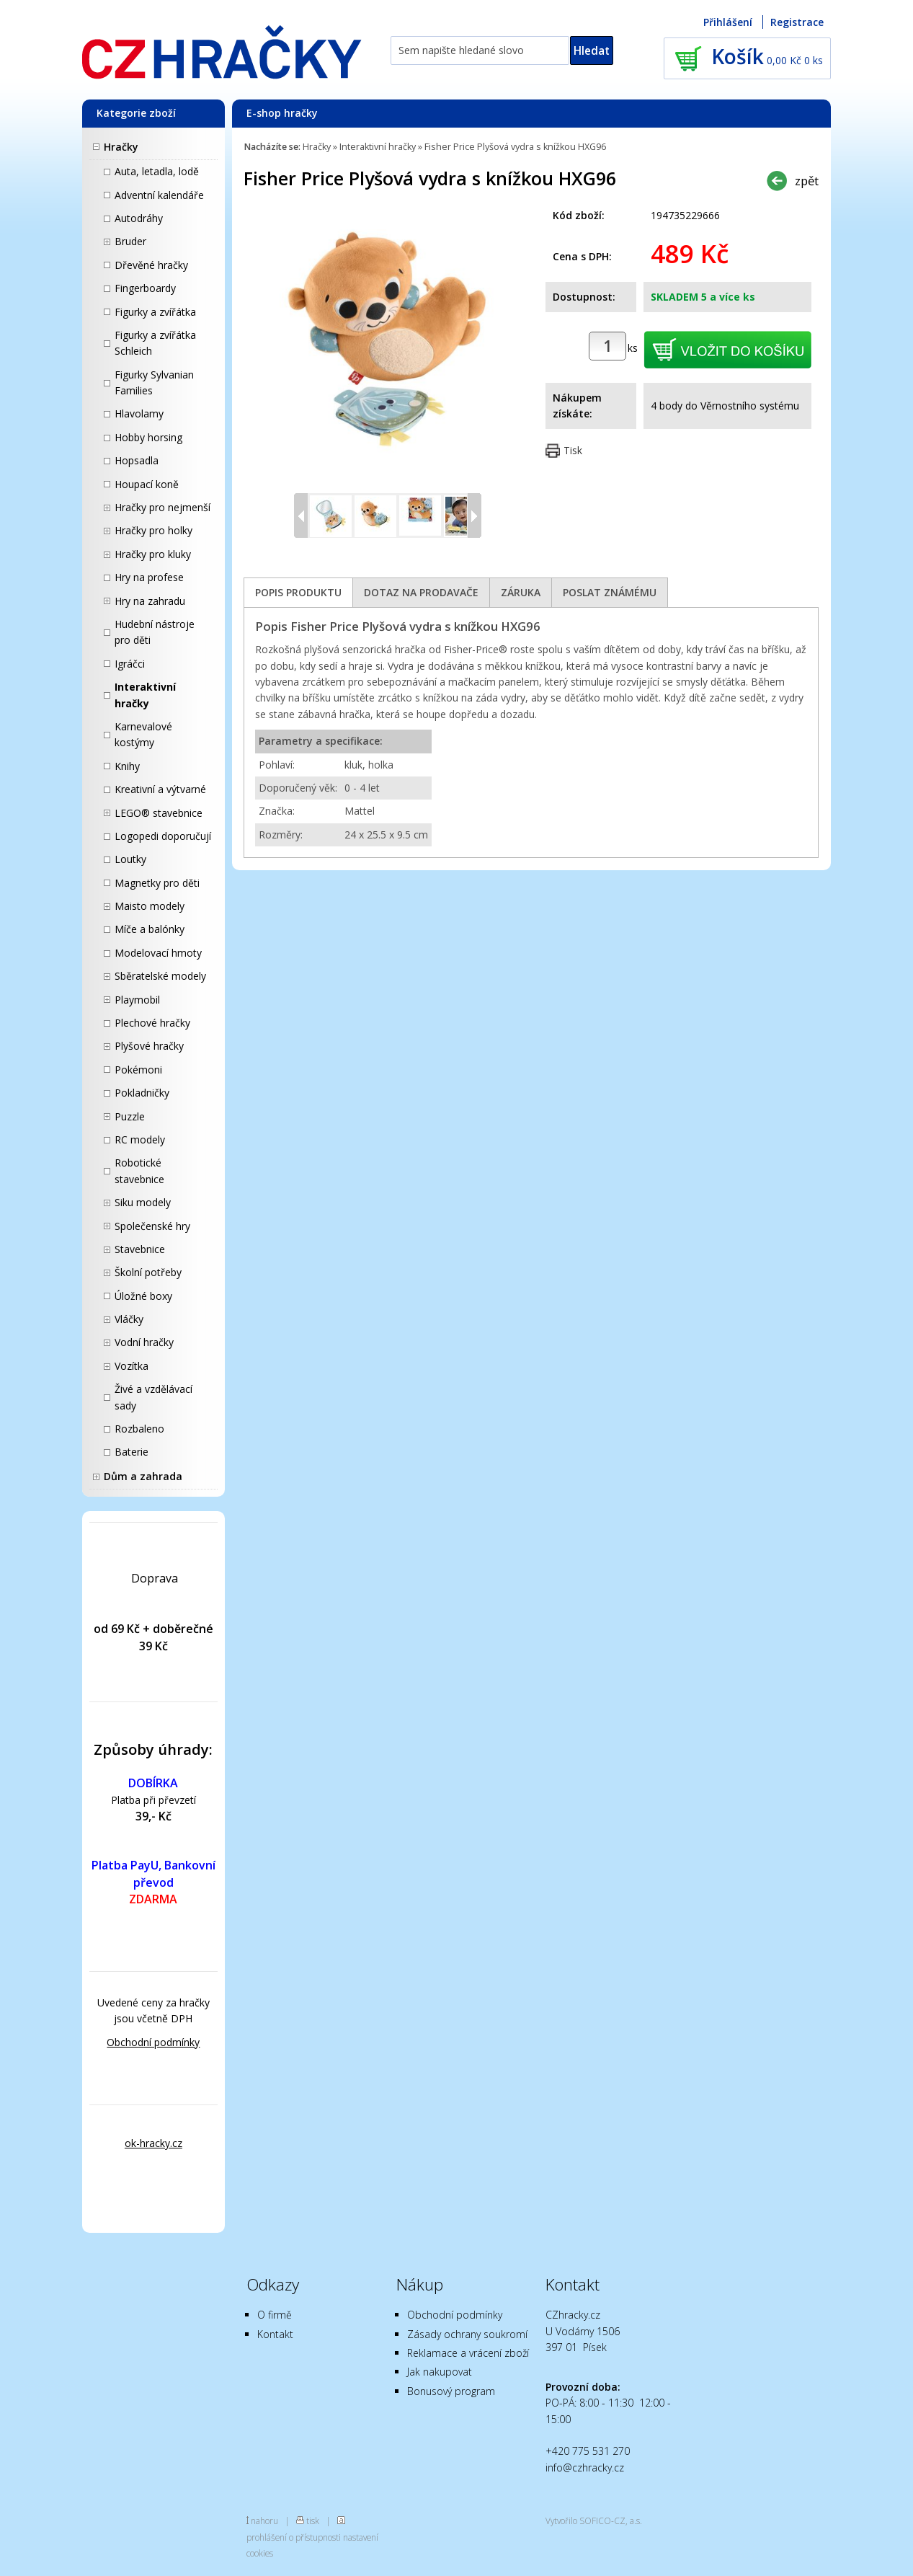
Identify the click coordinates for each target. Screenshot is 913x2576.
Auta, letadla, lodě (157, 171)
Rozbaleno (139, 1428)
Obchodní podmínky (153, 2042)
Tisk (573, 450)
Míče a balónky (149, 929)
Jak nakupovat (439, 2371)
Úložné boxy (143, 1296)
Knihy (127, 766)
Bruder (130, 241)
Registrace (797, 22)
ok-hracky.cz (153, 2143)
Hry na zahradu (150, 601)
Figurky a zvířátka (155, 312)
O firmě (274, 2315)
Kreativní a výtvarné (160, 789)
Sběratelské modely (160, 976)
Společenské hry (152, 1226)
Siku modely (143, 1202)
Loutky (130, 859)
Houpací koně (147, 484)
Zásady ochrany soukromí (467, 2334)
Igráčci (130, 663)
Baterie (131, 1452)
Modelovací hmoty (158, 953)
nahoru (264, 2520)
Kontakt (275, 2334)
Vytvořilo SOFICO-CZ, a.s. (593, 2520)
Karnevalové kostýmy (143, 734)
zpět (807, 180)
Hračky (121, 147)
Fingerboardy (145, 288)
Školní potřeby (148, 1272)
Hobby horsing (148, 437)
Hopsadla (137, 460)
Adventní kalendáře (159, 195)
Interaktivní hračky (145, 694)
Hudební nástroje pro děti (155, 632)
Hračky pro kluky (153, 554)
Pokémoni (138, 1069)
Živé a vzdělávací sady (153, 1397)
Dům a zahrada (143, 1476)
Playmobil (137, 999)
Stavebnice (140, 1249)
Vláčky (129, 1319)
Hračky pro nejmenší (162, 507)
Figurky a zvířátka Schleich (155, 343)
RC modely (140, 1139)
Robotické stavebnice (139, 1170)
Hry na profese (149, 577)
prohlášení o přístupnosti (293, 2537)
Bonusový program (451, 2391)
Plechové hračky (152, 1023)
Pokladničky (142, 1092)
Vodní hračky (144, 1342)
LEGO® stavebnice (158, 813)
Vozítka (131, 1366)
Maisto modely (149, 906)
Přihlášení (727, 22)
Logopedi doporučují (163, 836)
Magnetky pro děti (157, 883)
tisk (312, 2520)
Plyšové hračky (149, 1046)
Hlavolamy (139, 413)
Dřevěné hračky (151, 265)
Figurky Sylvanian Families (154, 382)
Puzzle (130, 1116)
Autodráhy (139, 218)
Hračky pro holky (153, 530)
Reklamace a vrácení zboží (468, 2353)
